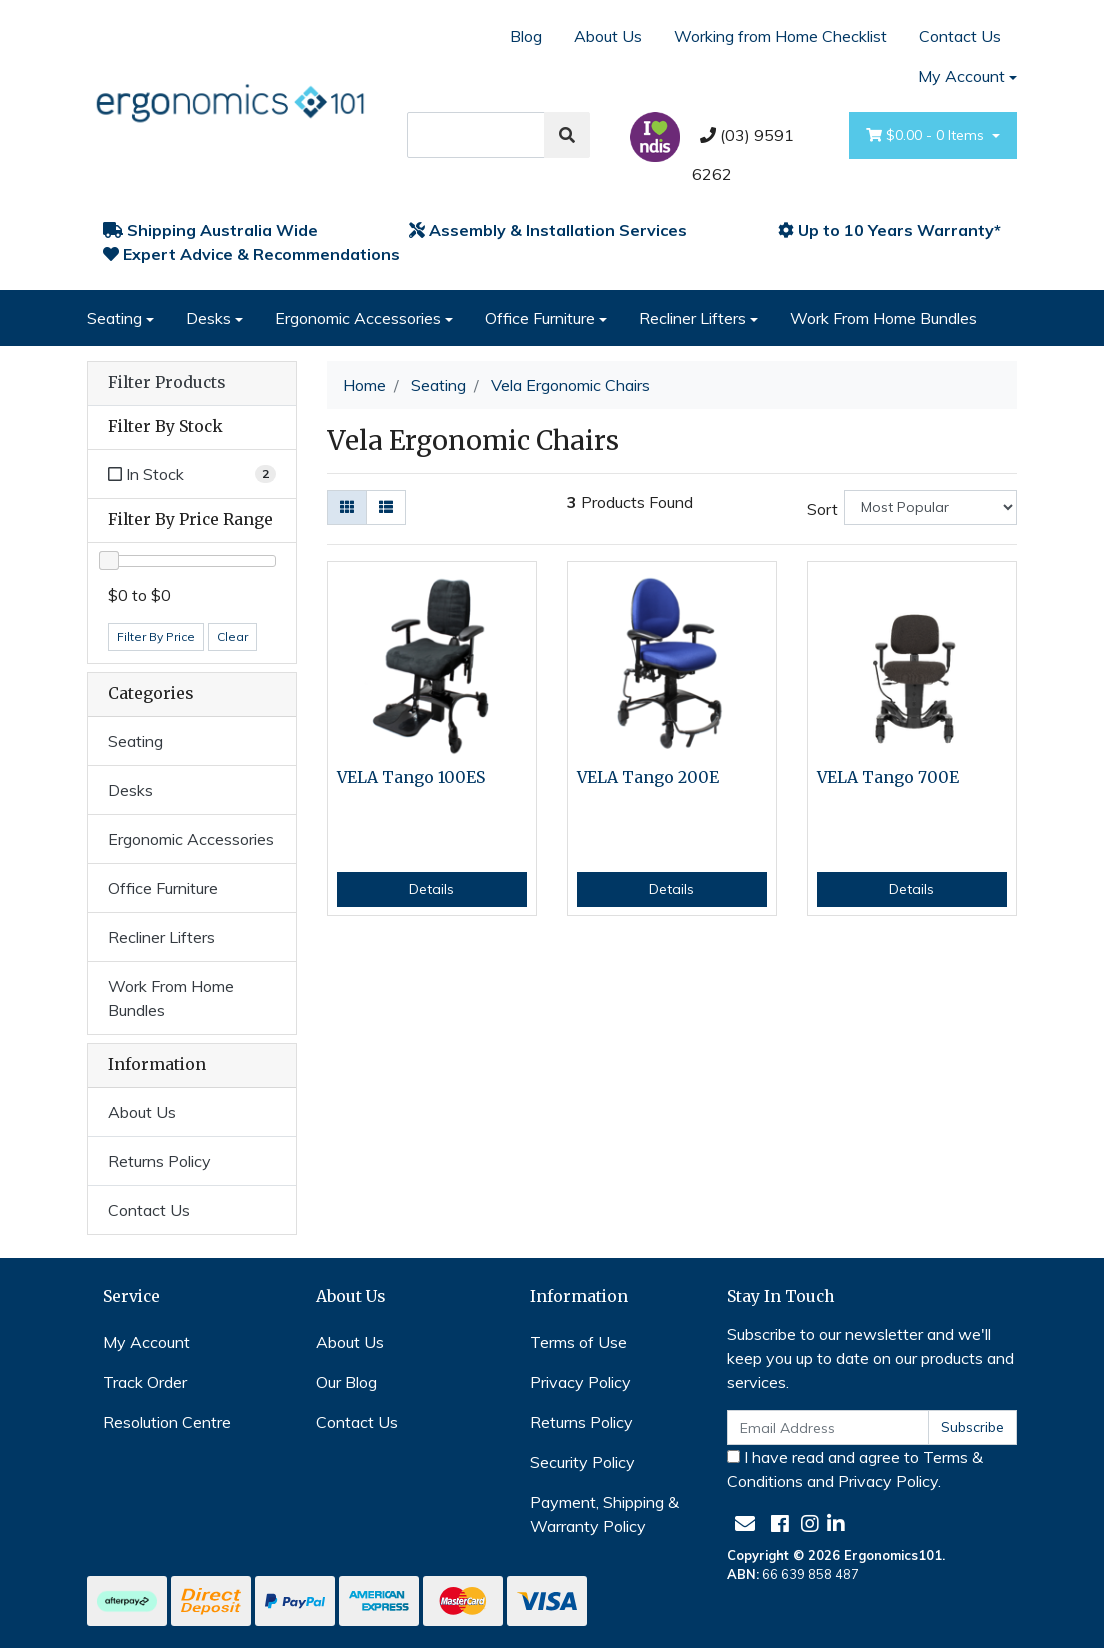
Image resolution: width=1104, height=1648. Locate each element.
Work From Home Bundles (883, 318)
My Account (146, 1342)
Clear (232, 636)
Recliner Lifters (692, 318)
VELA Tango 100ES (411, 777)
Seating (114, 318)
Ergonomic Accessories (358, 318)
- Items (927, 135)
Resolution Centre (167, 1422)
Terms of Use (578, 1342)
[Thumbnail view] (347, 507)
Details (431, 889)
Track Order (145, 1382)
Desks (208, 318)
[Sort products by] (930, 507)
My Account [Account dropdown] (961, 76)
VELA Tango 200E (648, 777)
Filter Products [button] (166, 383)
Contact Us (960, 36)
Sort (822, 509)
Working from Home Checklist (780, 36)
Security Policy (582, 1462)
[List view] (386, 507)
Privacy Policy (580, 1382)
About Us (608, 36)
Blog (526, 36)
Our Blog (346, 1382)
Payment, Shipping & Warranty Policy (604, 1514)
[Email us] (745, 1523)
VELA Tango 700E (888, 777)
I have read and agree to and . (855, 1469)
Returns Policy (159, 1161)
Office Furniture (540, 318)
